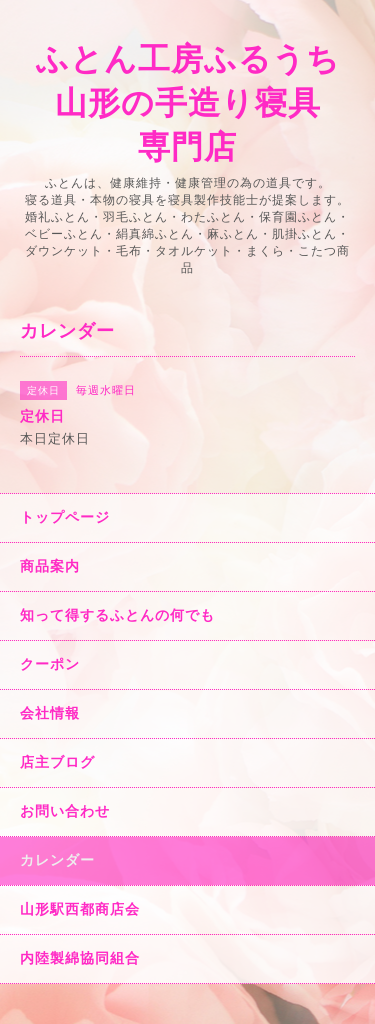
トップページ (65, 517)
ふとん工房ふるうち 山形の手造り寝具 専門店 (188, 103)
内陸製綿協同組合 (80, 958)
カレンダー (57, 860)
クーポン (50, 664)
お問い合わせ (65, 811)
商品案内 (50, 566)
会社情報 (50, 713)
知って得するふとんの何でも (117, 615)
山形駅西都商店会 (80, 909)
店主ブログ (57, 762)
